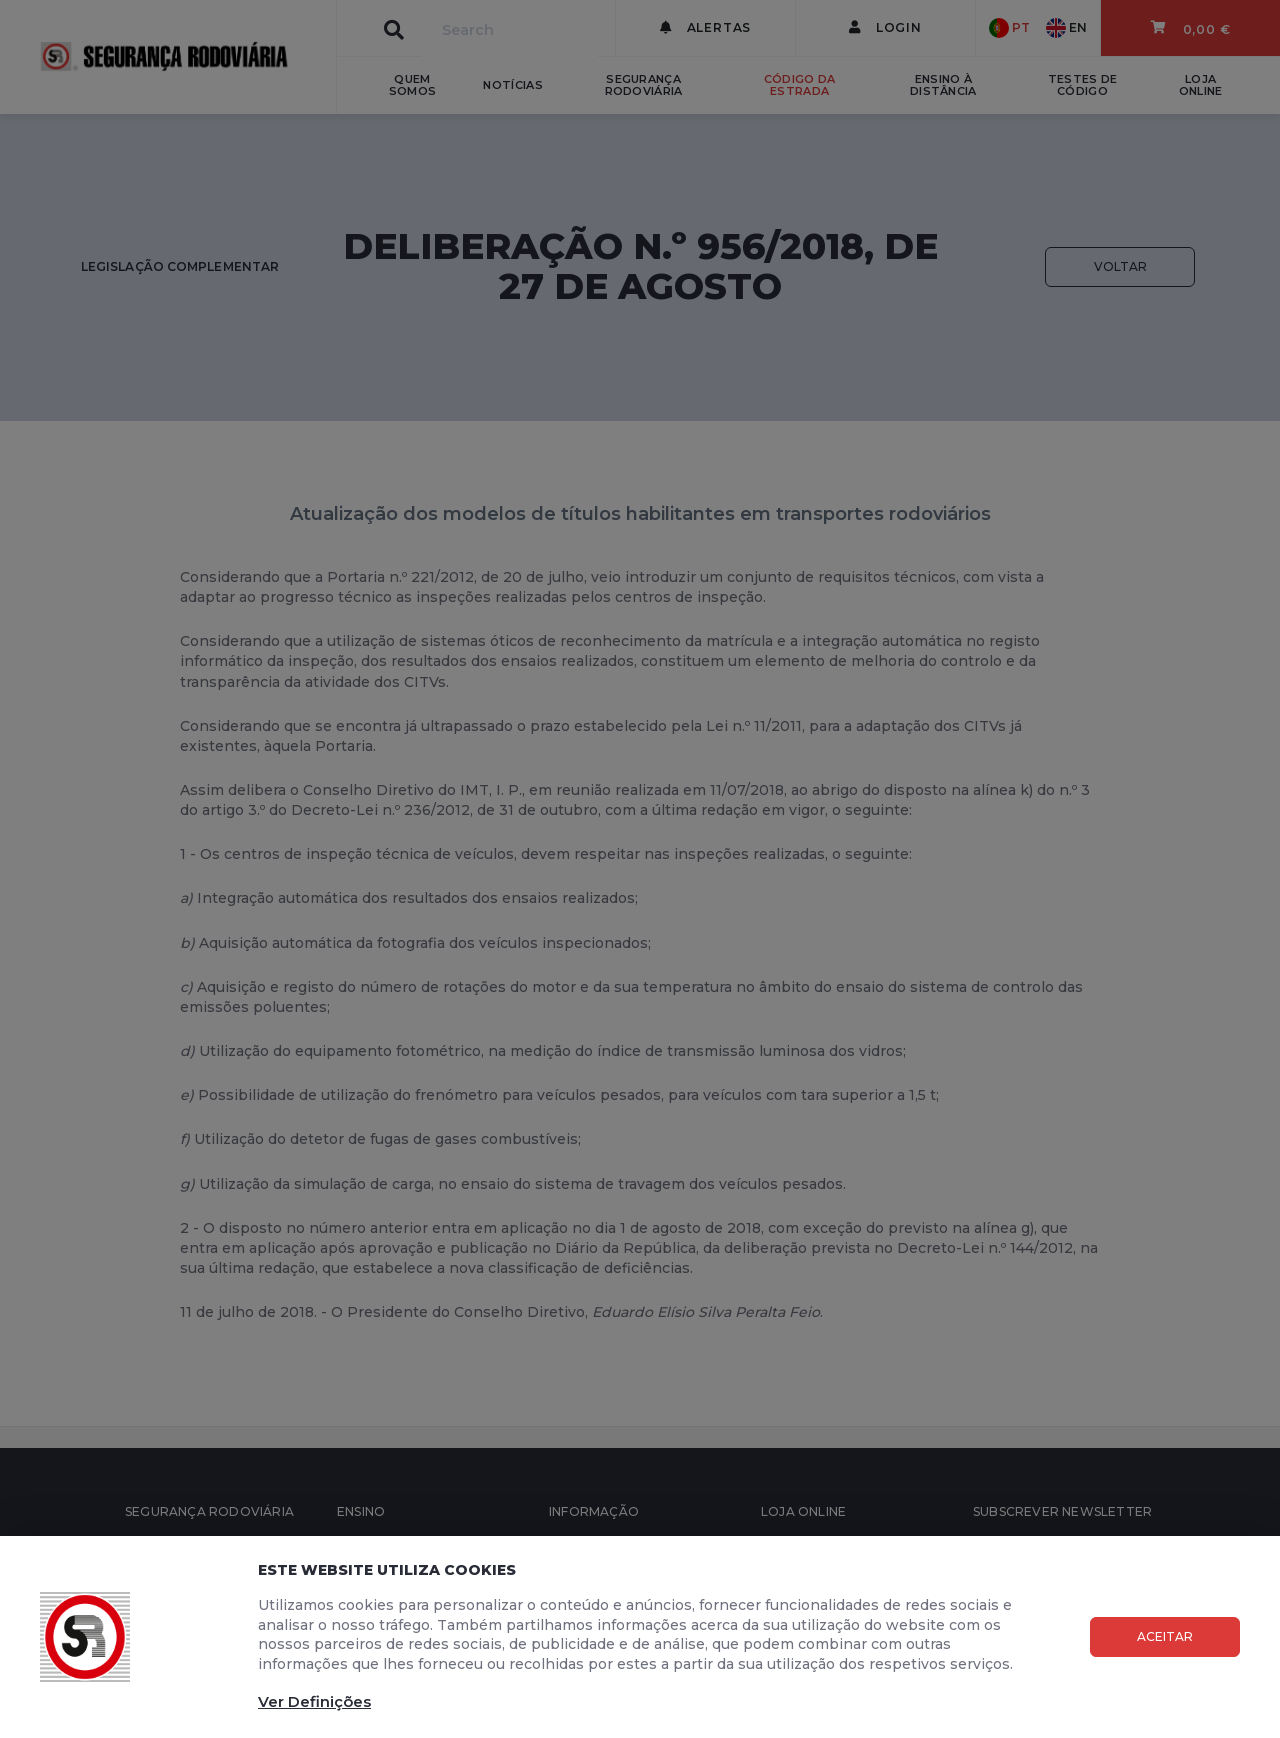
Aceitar (1165, 1636)
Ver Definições (314, 1701)
